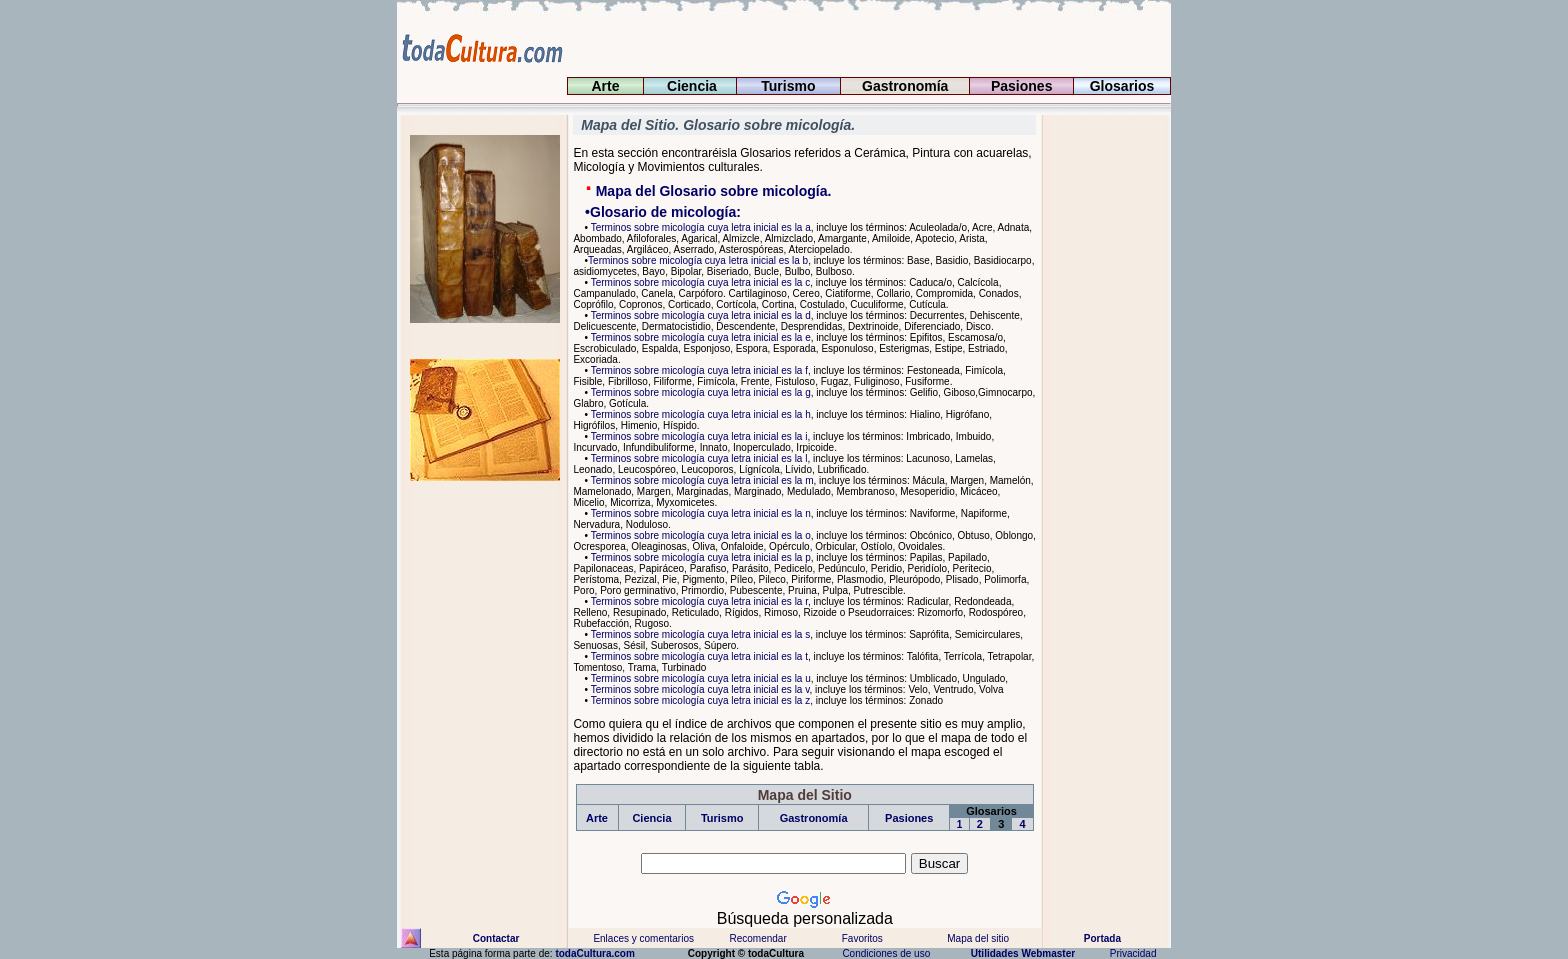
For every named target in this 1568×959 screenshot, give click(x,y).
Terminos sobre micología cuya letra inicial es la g (699, 392)
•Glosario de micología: (657, 212)
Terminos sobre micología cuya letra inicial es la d (699, 315)
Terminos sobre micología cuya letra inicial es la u (699, 678)
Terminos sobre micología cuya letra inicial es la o (699, 535)
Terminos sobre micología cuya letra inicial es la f (698, 370)
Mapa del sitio (978, 938)
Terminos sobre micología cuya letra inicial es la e (699, 337)
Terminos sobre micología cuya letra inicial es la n (699, 513)
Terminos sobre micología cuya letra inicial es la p (699, 557)
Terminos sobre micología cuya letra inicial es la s (699, 634)
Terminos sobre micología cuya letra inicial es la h (699, 414)
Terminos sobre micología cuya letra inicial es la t (698, 656)
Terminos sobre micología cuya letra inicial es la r (698, 601)
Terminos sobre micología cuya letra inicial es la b (698, 260)
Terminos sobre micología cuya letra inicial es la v (698, 689)
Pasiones (1021, 86)
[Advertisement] (1102, 415)
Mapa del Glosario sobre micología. (712, 191)
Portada (1103, 938)
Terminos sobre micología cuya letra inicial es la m (700, 480)
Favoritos (862, 938)
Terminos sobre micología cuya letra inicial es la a (699, 227)
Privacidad (1133, 953)
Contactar (495, 938)
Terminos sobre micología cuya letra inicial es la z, (700, 700)
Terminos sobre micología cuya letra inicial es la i (697, 436)
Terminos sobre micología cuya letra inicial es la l (697, 458)
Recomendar (757, 938)
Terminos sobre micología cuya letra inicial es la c (699, 282)
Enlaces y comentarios (642, 938)
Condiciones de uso (885, 953)
